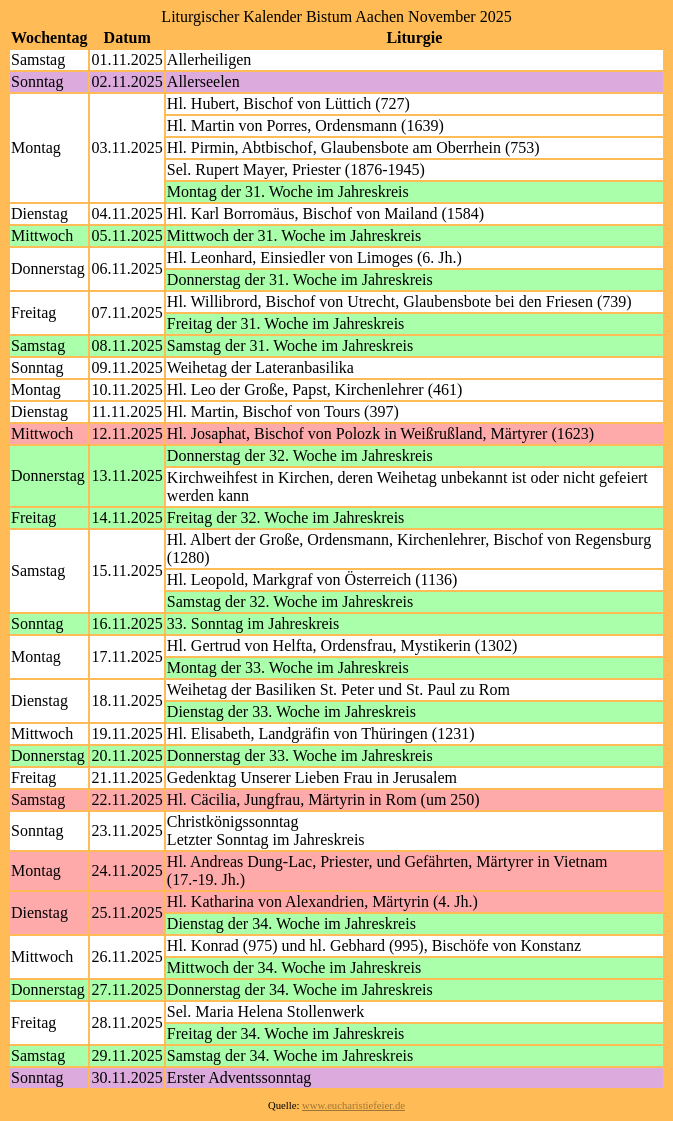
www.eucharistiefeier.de (353, 1105)
